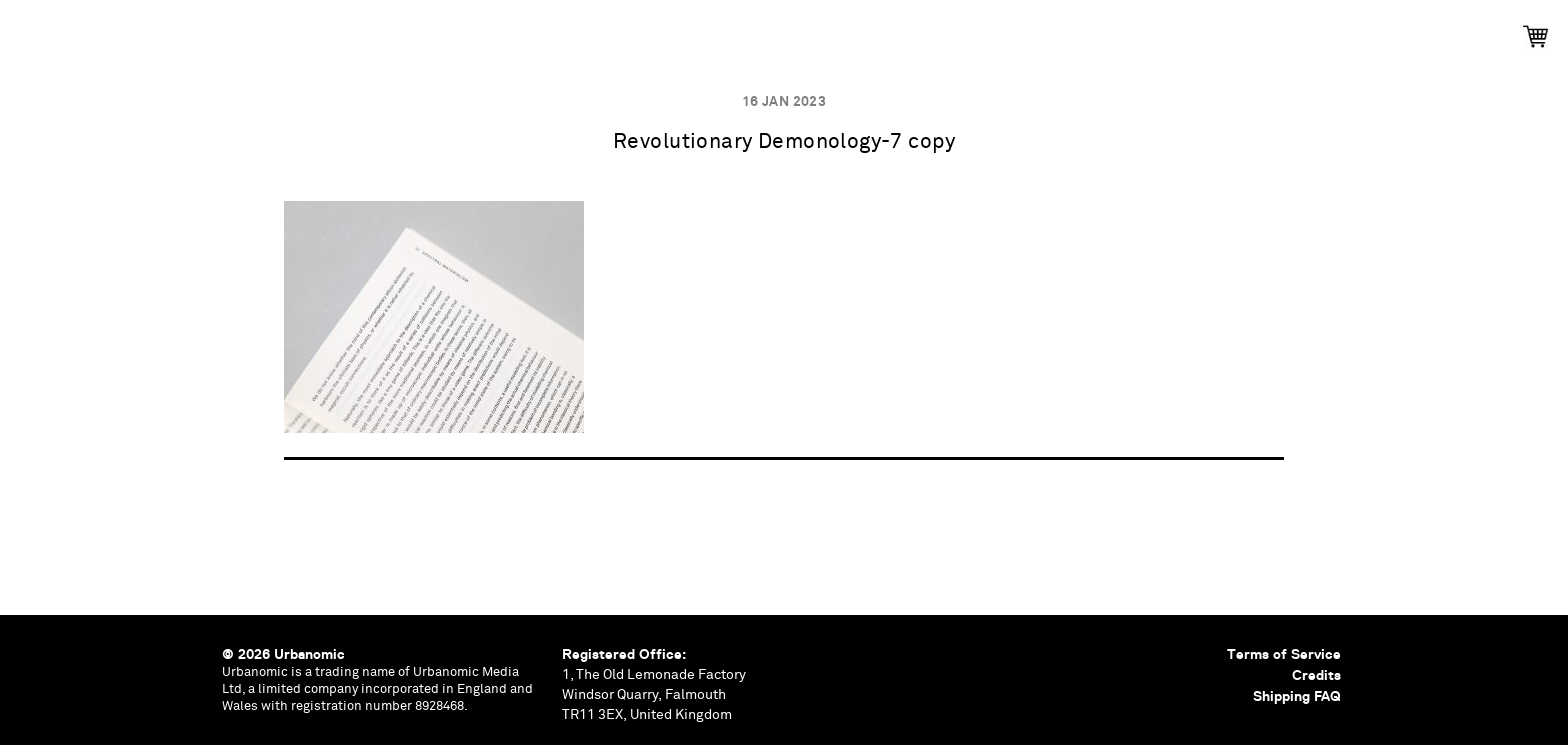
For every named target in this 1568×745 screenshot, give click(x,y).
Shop (1083, 30)
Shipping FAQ (1297, 696)
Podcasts (726, 30)
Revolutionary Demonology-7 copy (784, 142)
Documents (841, 30)
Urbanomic (32, 32)
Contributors (974, 30)
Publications (513, 30)
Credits (1316, 675)
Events (626, 30)
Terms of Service (1284, 654)
